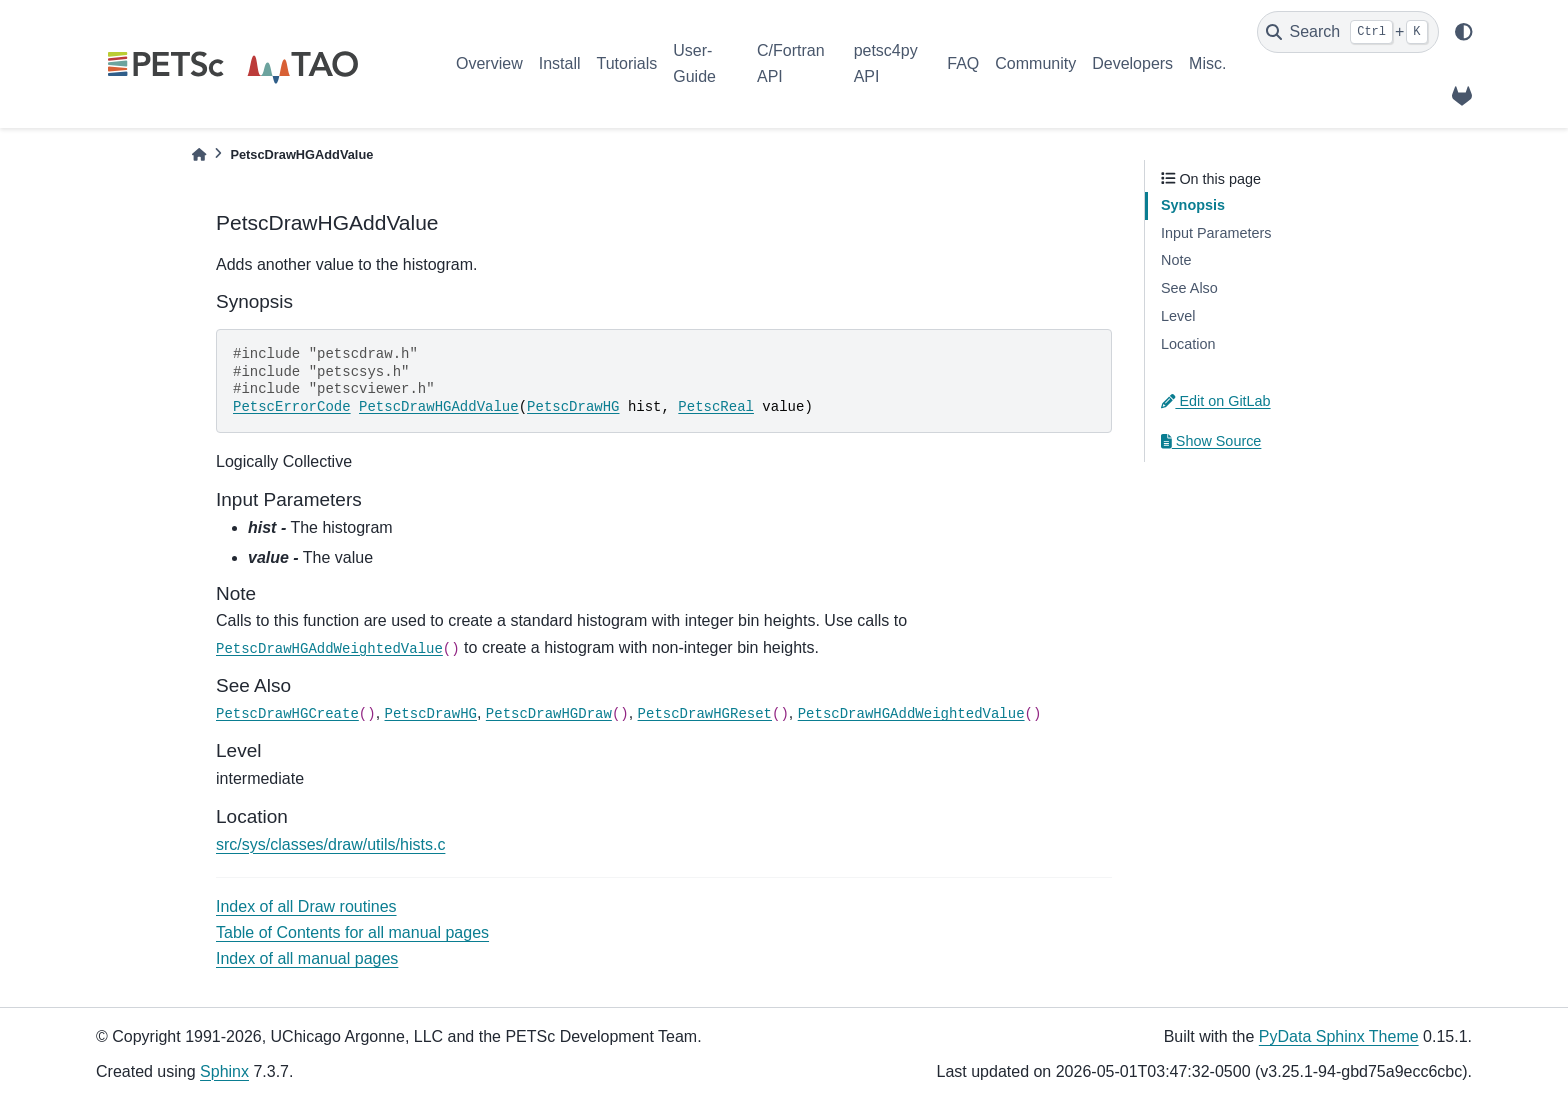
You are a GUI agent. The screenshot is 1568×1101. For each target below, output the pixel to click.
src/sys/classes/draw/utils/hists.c (330, 844)
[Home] (199, 154)
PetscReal (716, 407)
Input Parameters (1216, 233)
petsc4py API (886, 63)
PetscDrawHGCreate (287, 714)
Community (1035, 63)
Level (1178, 316)
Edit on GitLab (1216, 401)
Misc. (1207, 63)
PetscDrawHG (573, 407)
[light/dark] (1464, 32)
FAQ (963, 63)
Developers (1132, 63)
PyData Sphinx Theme (1339, 1036)
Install (560, 63)
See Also (1189, 288)
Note (1176, 260)
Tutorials (626, 63)
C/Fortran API (791, 63)
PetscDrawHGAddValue (439, 407)
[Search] (1348, 32)
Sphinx (224, 1071)
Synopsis (1193, 205)
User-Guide (694, 63)
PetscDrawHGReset (705, 714)
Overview (489, 63)
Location (1188, 344)
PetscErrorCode (292, 407)
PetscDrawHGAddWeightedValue (329, 649)
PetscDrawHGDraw (549, 714)
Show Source (1211, 441)
